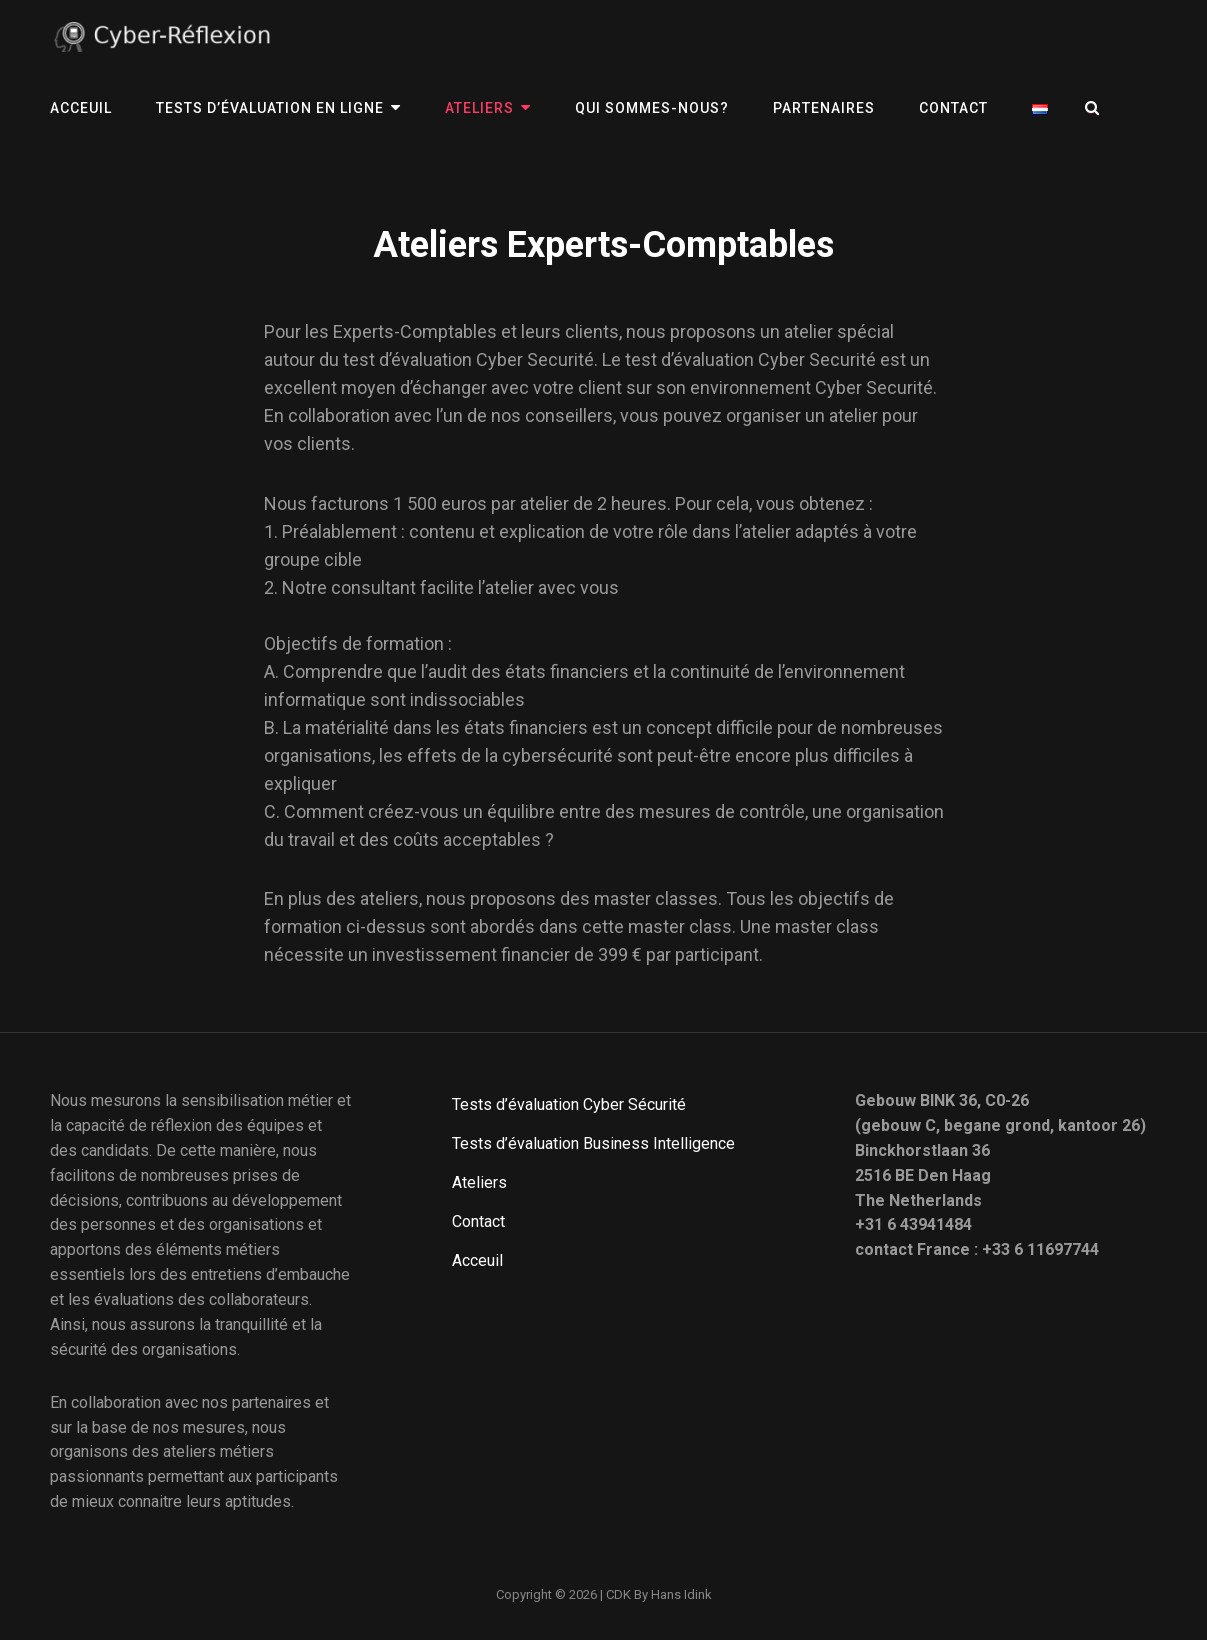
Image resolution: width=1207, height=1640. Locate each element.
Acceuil (81, 108)
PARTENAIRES (824, 108)
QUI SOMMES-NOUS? (652, 108)
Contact (953, 108)
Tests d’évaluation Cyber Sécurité (569, 1104)
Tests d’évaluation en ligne (270, 108)
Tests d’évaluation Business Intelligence (593, 1143)
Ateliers (479, 108)
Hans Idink (681, 1594)
